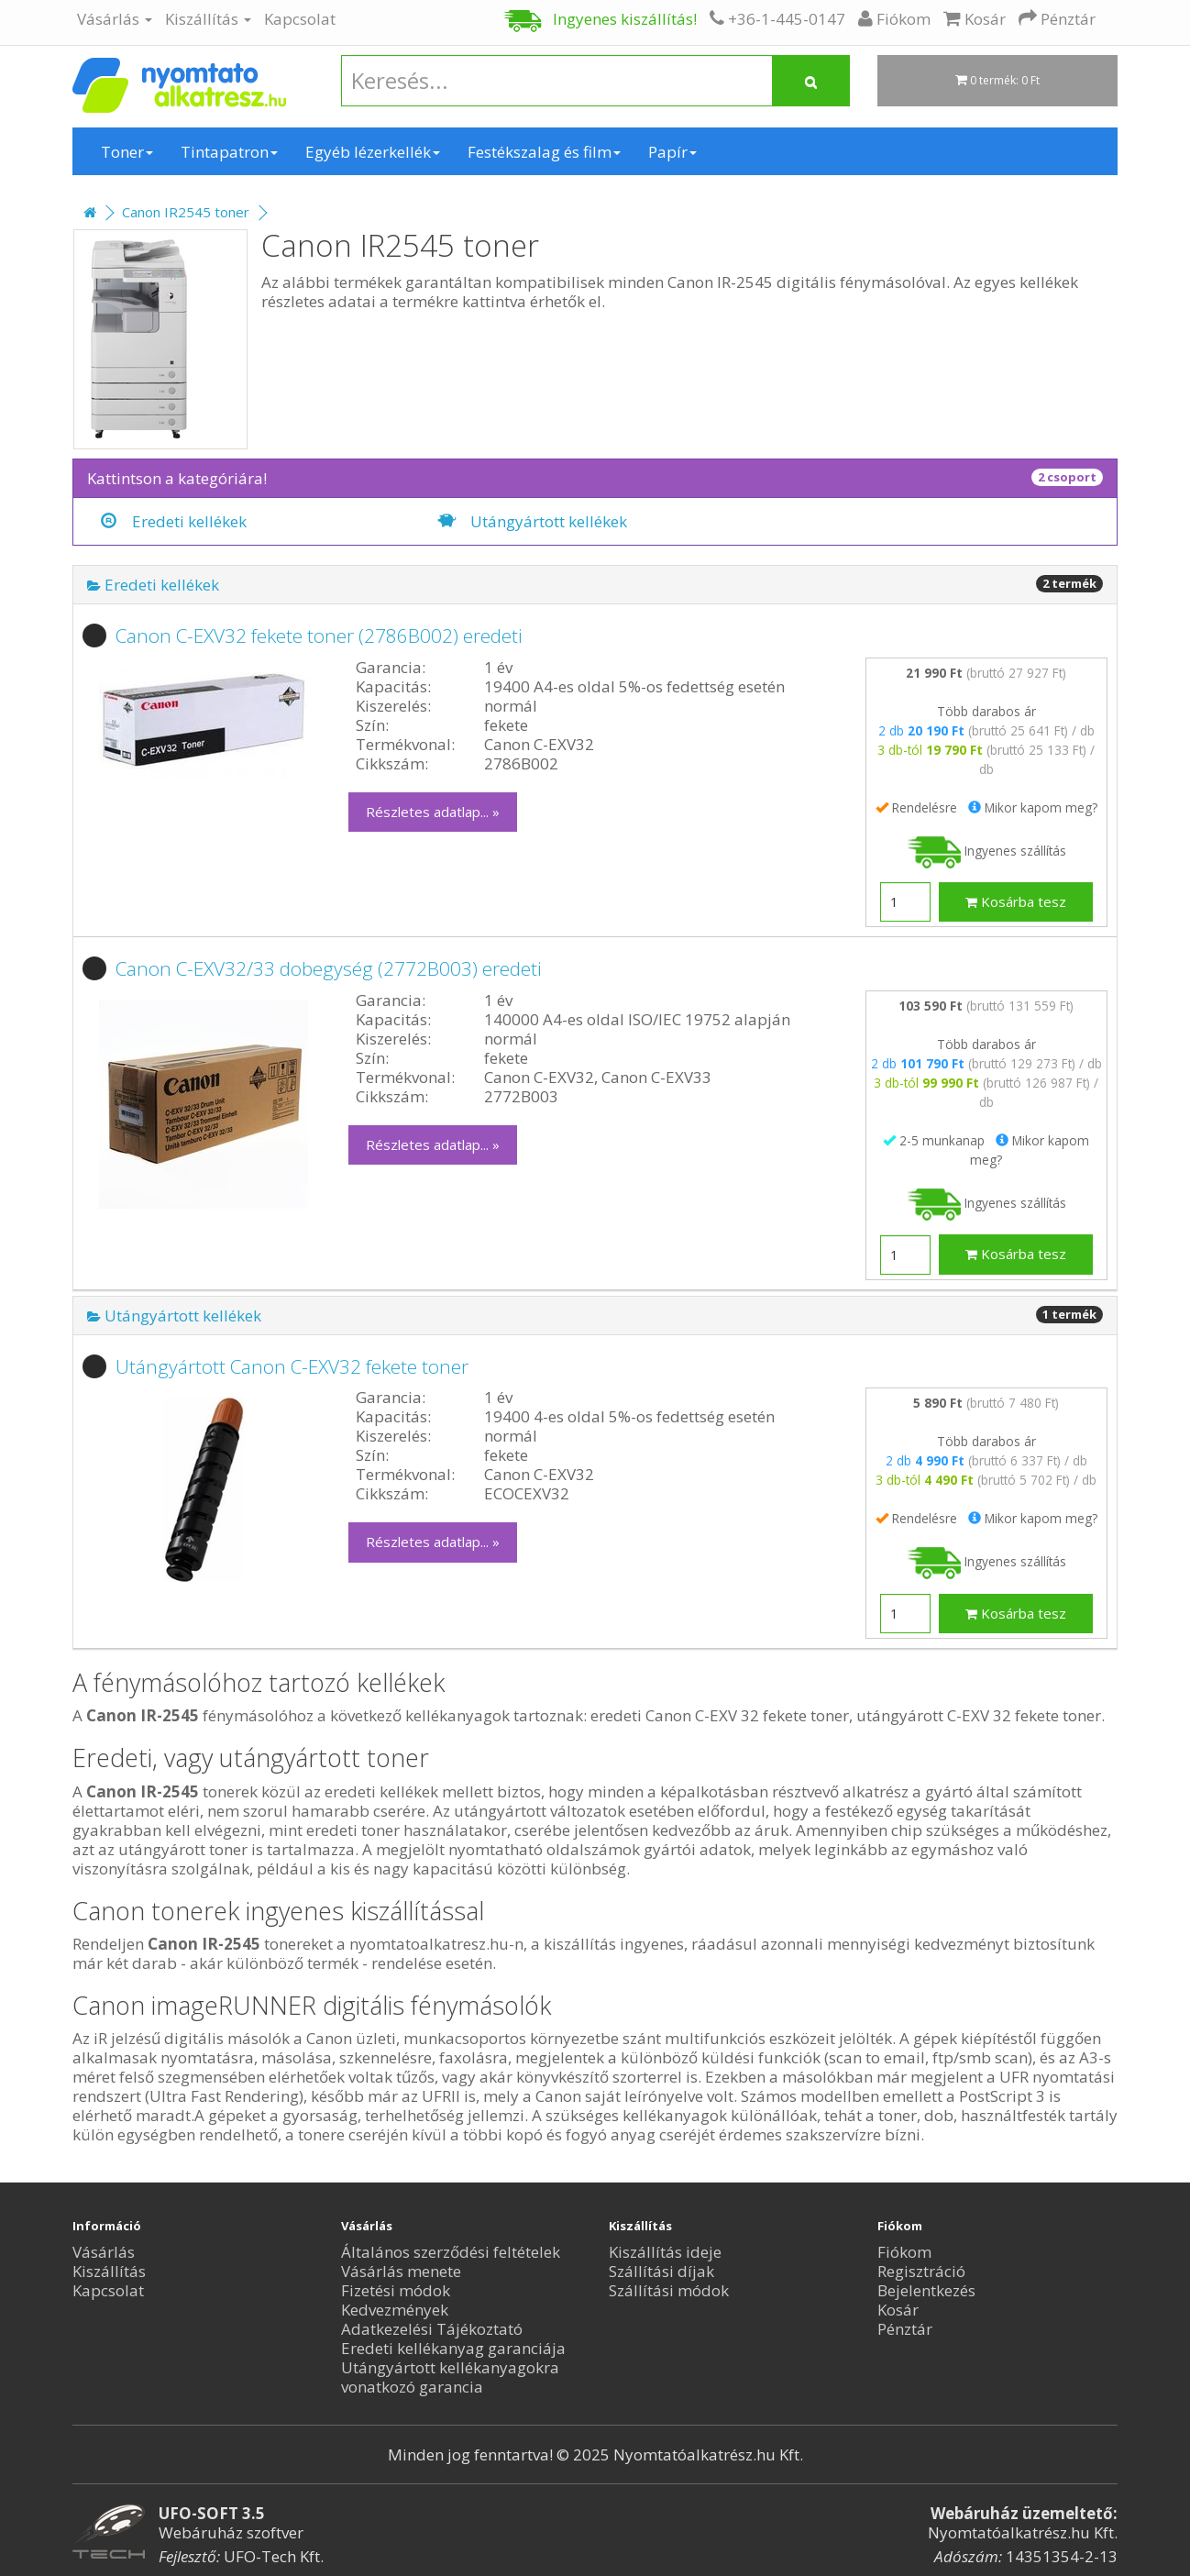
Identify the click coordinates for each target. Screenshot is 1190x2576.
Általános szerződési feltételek (450, 2251)
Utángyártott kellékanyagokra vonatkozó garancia (450, 2377)
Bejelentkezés (926, 2290)
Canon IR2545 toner (185, 212)
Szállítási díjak (661, 2271)
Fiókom (904, 2251)
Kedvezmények (394, 2309)
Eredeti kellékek (174, 521)
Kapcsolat (300, 18)
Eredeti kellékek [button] (153, 584)
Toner (127, 151)
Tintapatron (229, 151)
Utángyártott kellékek (533, 521)
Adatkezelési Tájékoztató (432, 2328)
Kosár (898, 2309)
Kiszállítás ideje (665, 2251)
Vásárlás (114, 18)
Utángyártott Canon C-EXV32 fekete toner (292, 1366)
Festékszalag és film (544, 151)
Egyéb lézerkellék (372, 151)
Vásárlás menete (401, 2271)
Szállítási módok (669, 2290)
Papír (672, 151)
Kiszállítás (208, 18)
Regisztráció (921, 2271)
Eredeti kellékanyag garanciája (453, 2348)
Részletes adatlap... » (433, 811)
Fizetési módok (395, 2290)
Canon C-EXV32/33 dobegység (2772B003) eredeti (329, 968)
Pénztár (904, 2328)
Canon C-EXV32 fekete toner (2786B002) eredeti (319, 635)
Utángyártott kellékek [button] (174, 1315)
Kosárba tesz (1015, 901)
